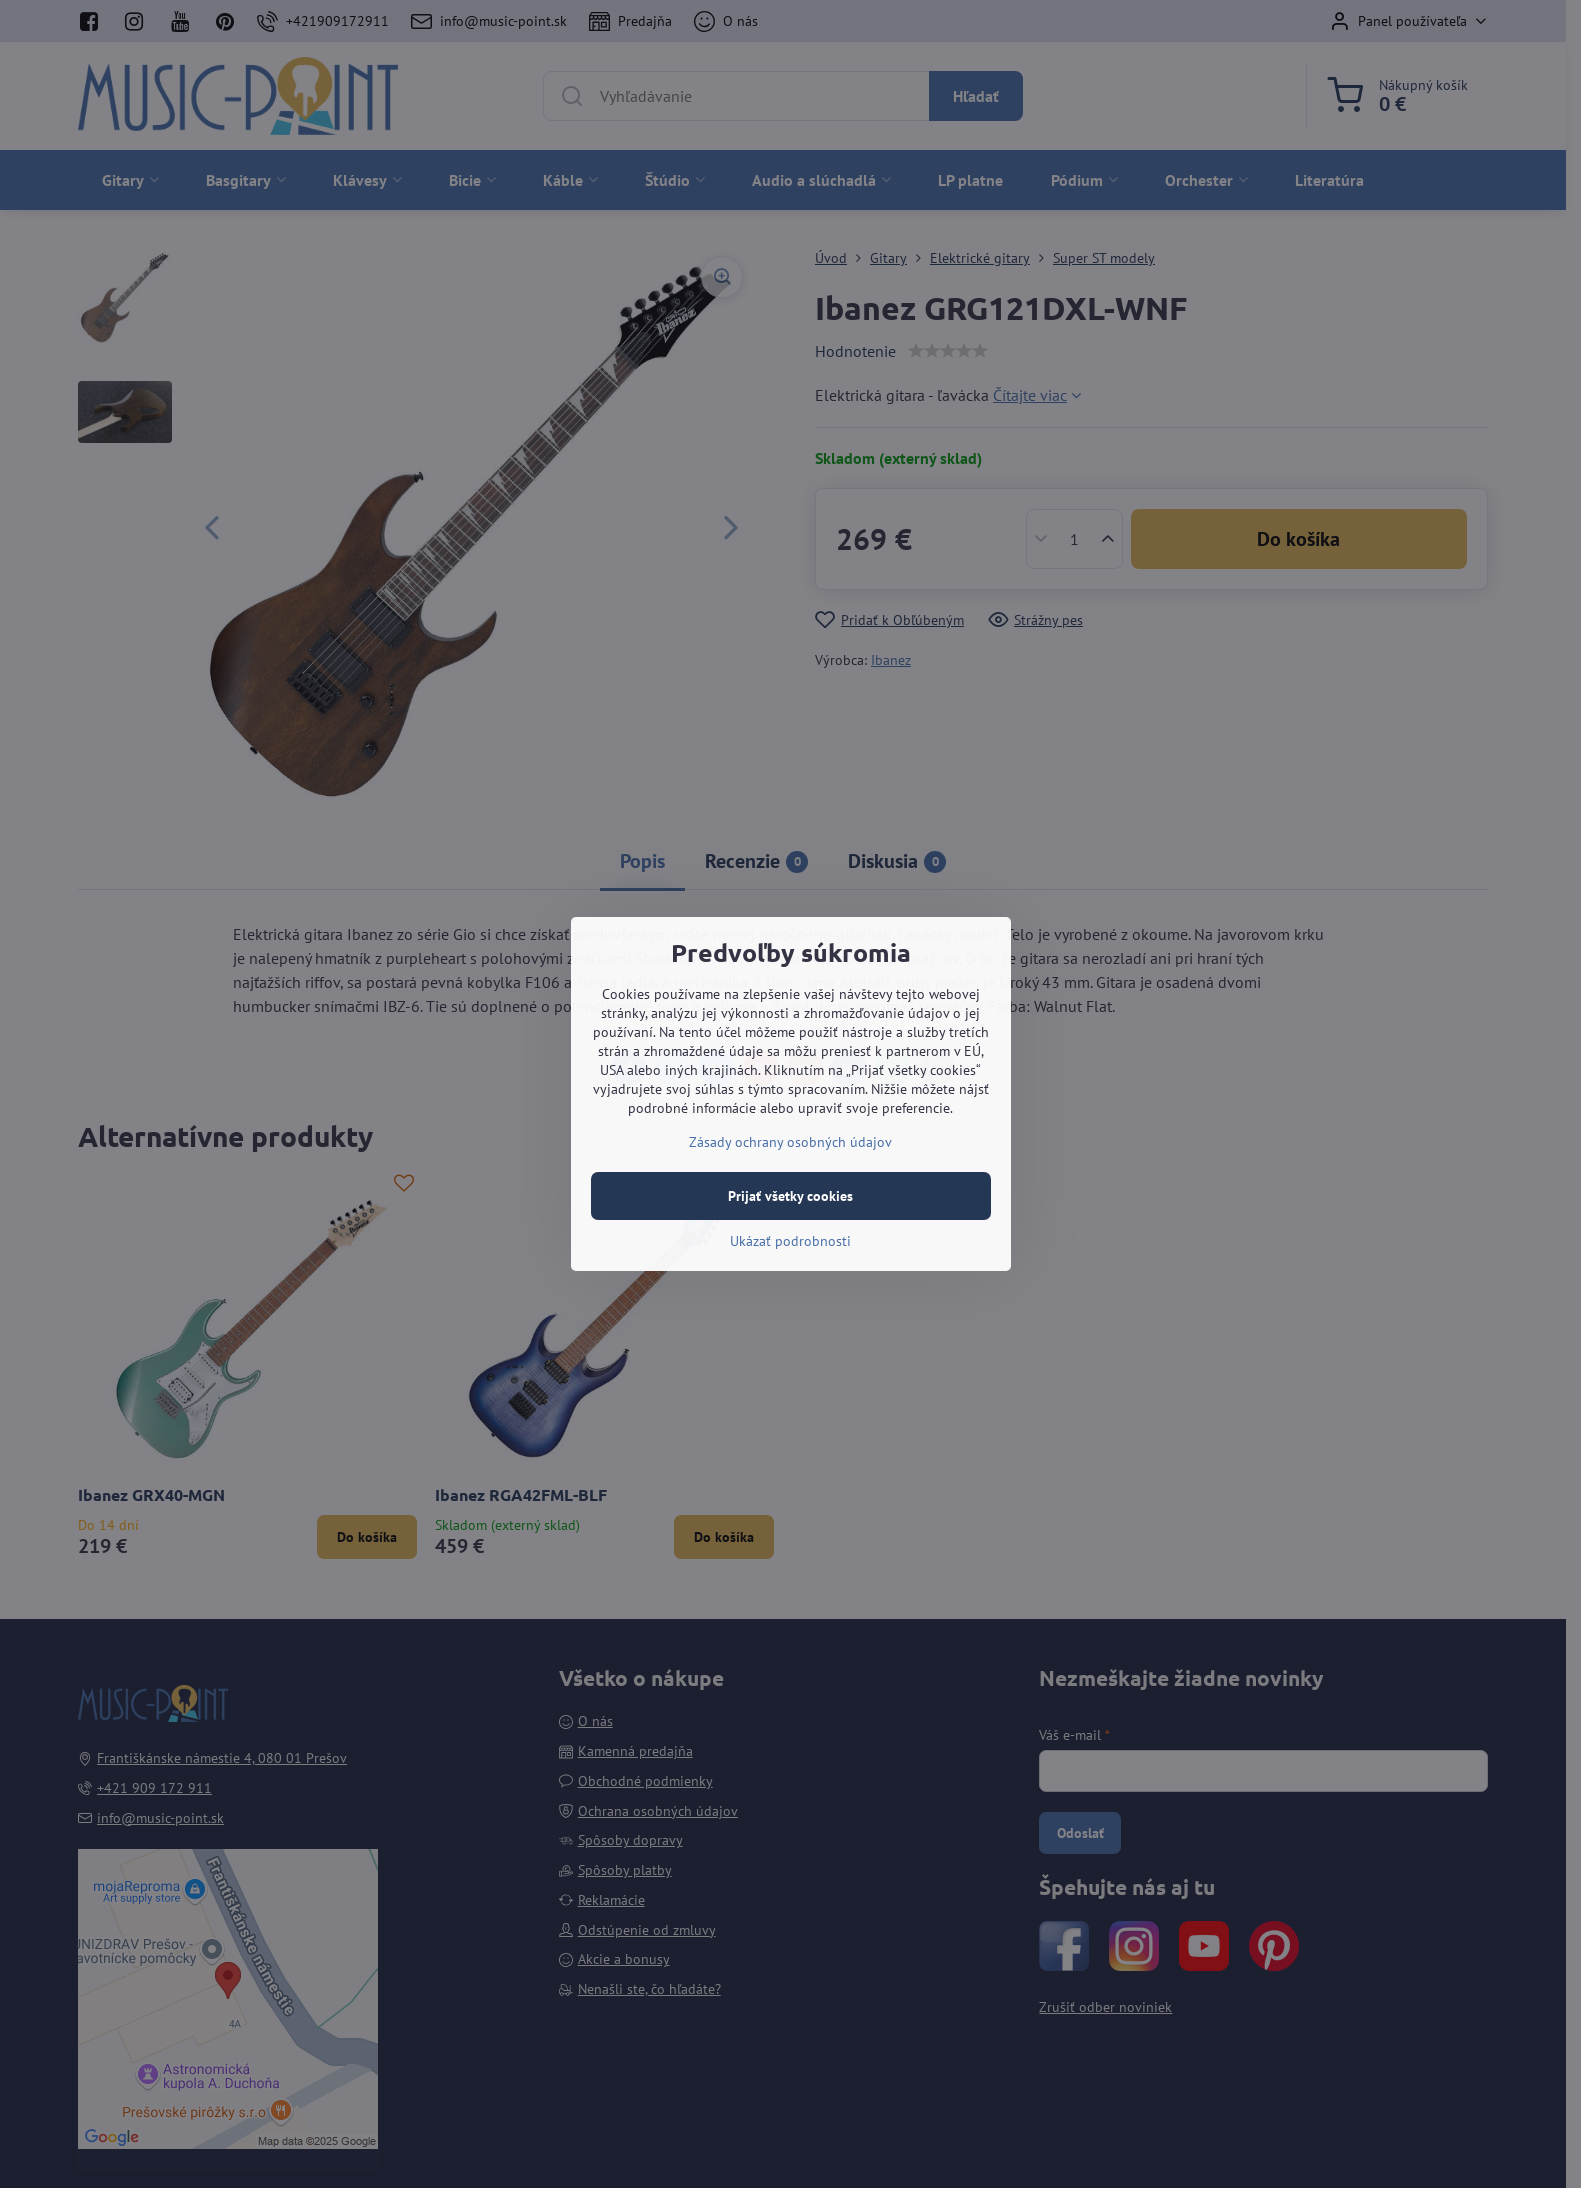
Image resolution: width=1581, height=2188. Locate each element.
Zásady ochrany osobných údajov (790, 1142)
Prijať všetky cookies (790, 1196)
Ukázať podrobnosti (790, 1241)
